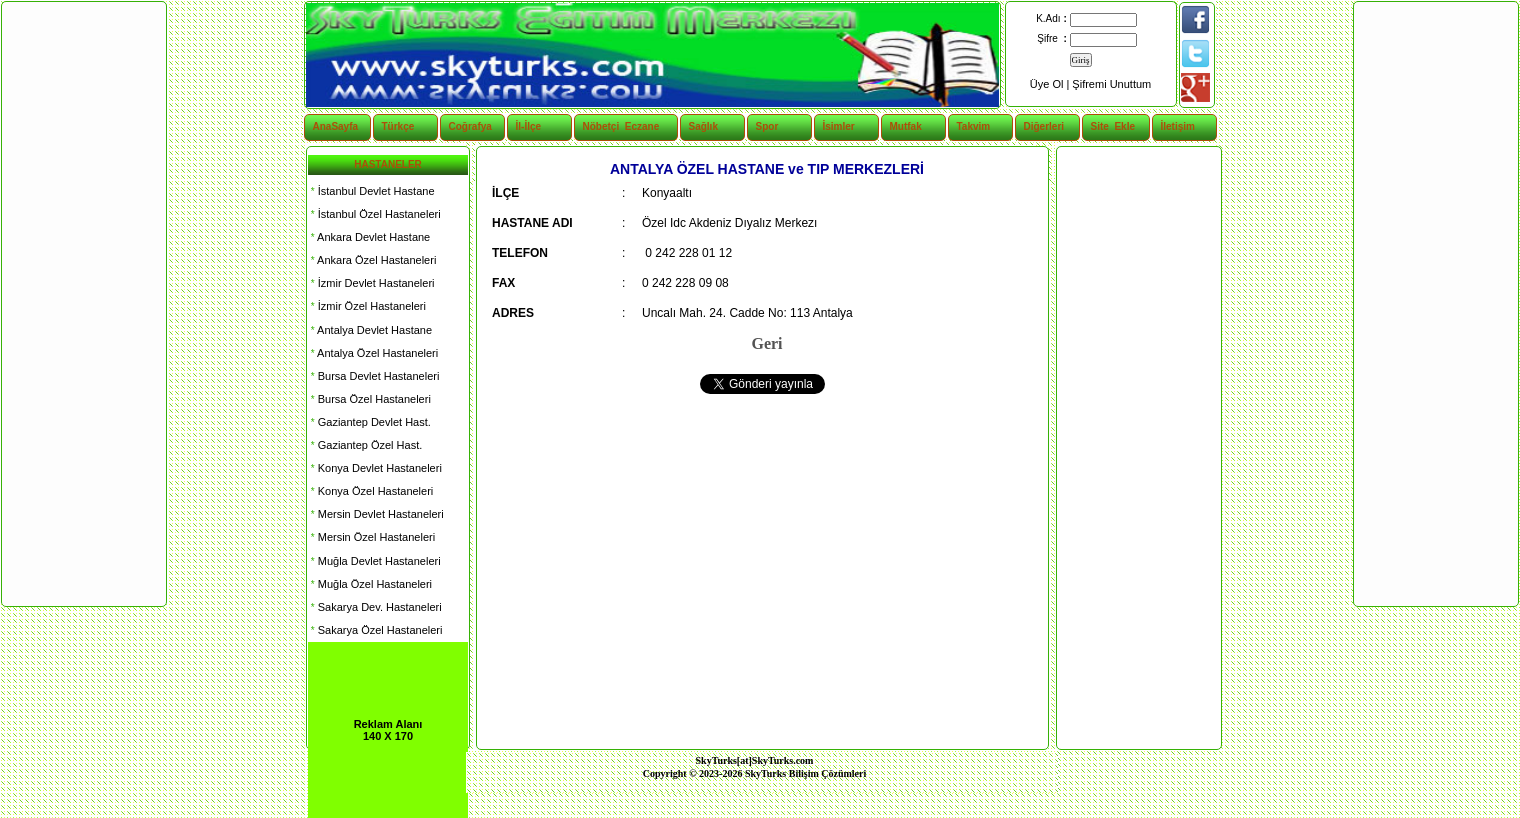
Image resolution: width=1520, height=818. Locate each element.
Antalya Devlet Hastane (370, 330)
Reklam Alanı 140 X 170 (388, 730)
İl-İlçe (529, 126)
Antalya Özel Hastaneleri (373, 353)
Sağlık (703, 126)
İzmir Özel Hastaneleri (367, 306)
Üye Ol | (1051, 84)
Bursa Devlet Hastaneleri (373, 376)
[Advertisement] (1138, 448)
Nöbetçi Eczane (610, 126)
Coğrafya (470, 126)
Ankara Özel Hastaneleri (372, 260)
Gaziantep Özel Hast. (365, 445)
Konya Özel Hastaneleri (370, 491)
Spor (767, 126)
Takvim (974, 126)
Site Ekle (1113, 126)
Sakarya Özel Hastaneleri (375, 630)
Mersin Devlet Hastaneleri (376, 514)
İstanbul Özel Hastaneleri (374, 214)
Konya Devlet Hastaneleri (375, 468)
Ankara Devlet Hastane (369, 237)
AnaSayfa (336, 126)
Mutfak (906, 126)
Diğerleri (1044, 126)
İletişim (1178, 126)
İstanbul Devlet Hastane (371, 191)
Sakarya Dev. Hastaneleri (375, 607)
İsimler (839, 126)
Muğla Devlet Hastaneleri (374, 561)
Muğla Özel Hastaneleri (370, 584)
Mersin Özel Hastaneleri (371, 537)
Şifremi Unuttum (1111, 84)
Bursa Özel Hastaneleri (369, 399)
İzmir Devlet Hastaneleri (371, 283)
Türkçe (398, 126)
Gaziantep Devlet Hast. (369, 422)
